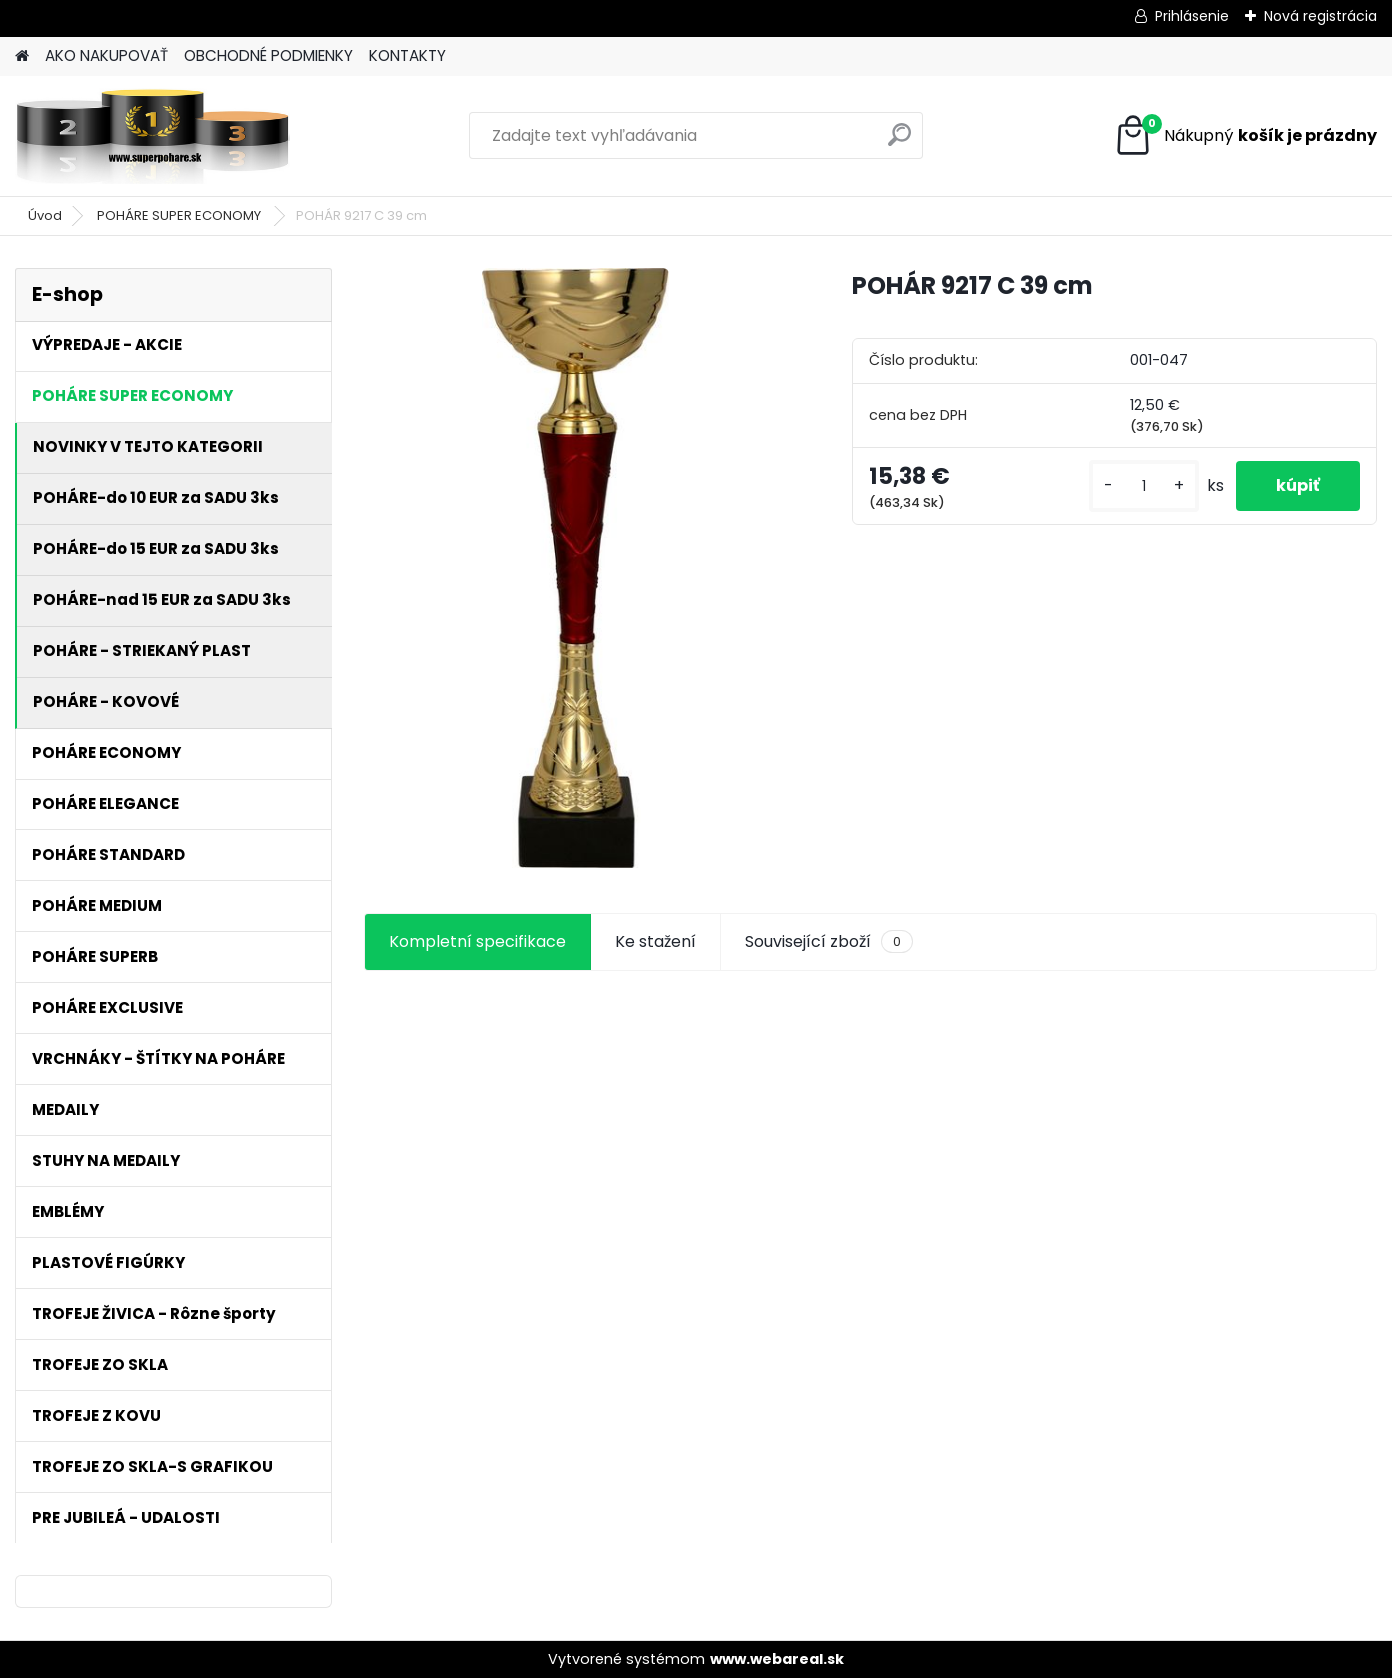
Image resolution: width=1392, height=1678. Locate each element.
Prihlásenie (1192, 16)
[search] (899, 142)
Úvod (45, 215)
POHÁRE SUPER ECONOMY (180, 215)
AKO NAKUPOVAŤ (106, 55)
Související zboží (829, 942)
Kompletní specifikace (477, 941)
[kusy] (1144, 486)
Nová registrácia (1320, 16)
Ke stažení (655, 941)
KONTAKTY (407, 55)
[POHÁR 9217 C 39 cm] (576, 568)
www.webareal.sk (777, 1659)
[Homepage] (22, 56)
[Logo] (152, 136)
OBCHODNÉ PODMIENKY (268, 55)
